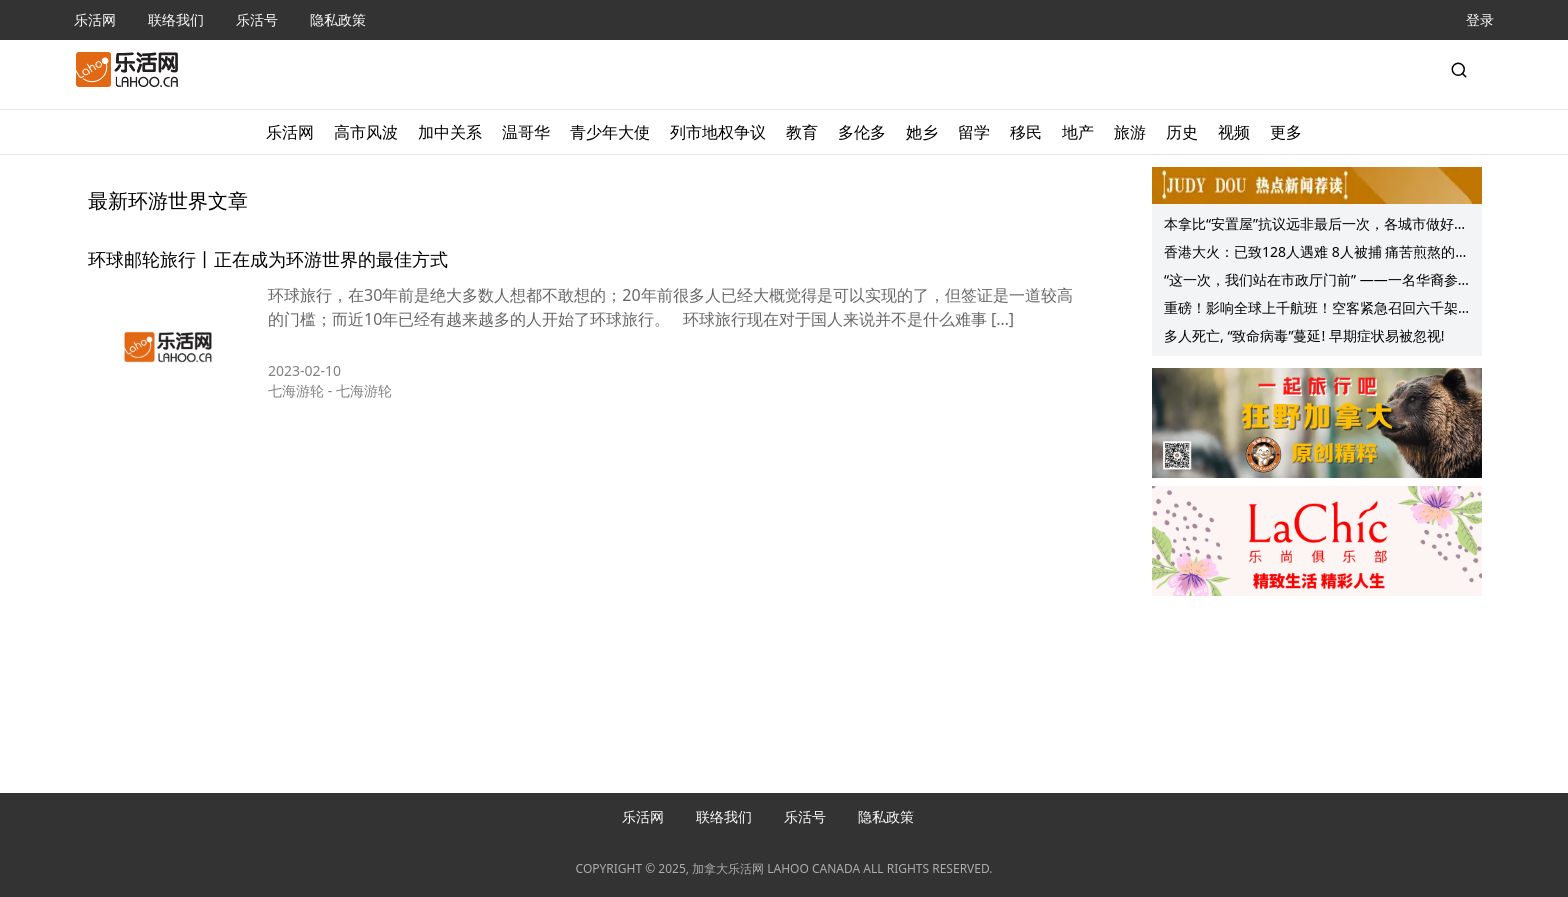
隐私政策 (338, 19)
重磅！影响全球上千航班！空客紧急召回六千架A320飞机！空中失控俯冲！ (1311, 310)
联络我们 (176, 19)
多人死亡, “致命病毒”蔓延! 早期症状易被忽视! (1304, 335)
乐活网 (95, 19)
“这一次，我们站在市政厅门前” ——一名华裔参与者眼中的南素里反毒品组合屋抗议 (1311, 282)
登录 (1480, 19)
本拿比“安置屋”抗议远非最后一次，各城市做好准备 (1316, 226)
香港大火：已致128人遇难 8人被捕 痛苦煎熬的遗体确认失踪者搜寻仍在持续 (1316, 254)
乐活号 (257, 19)
